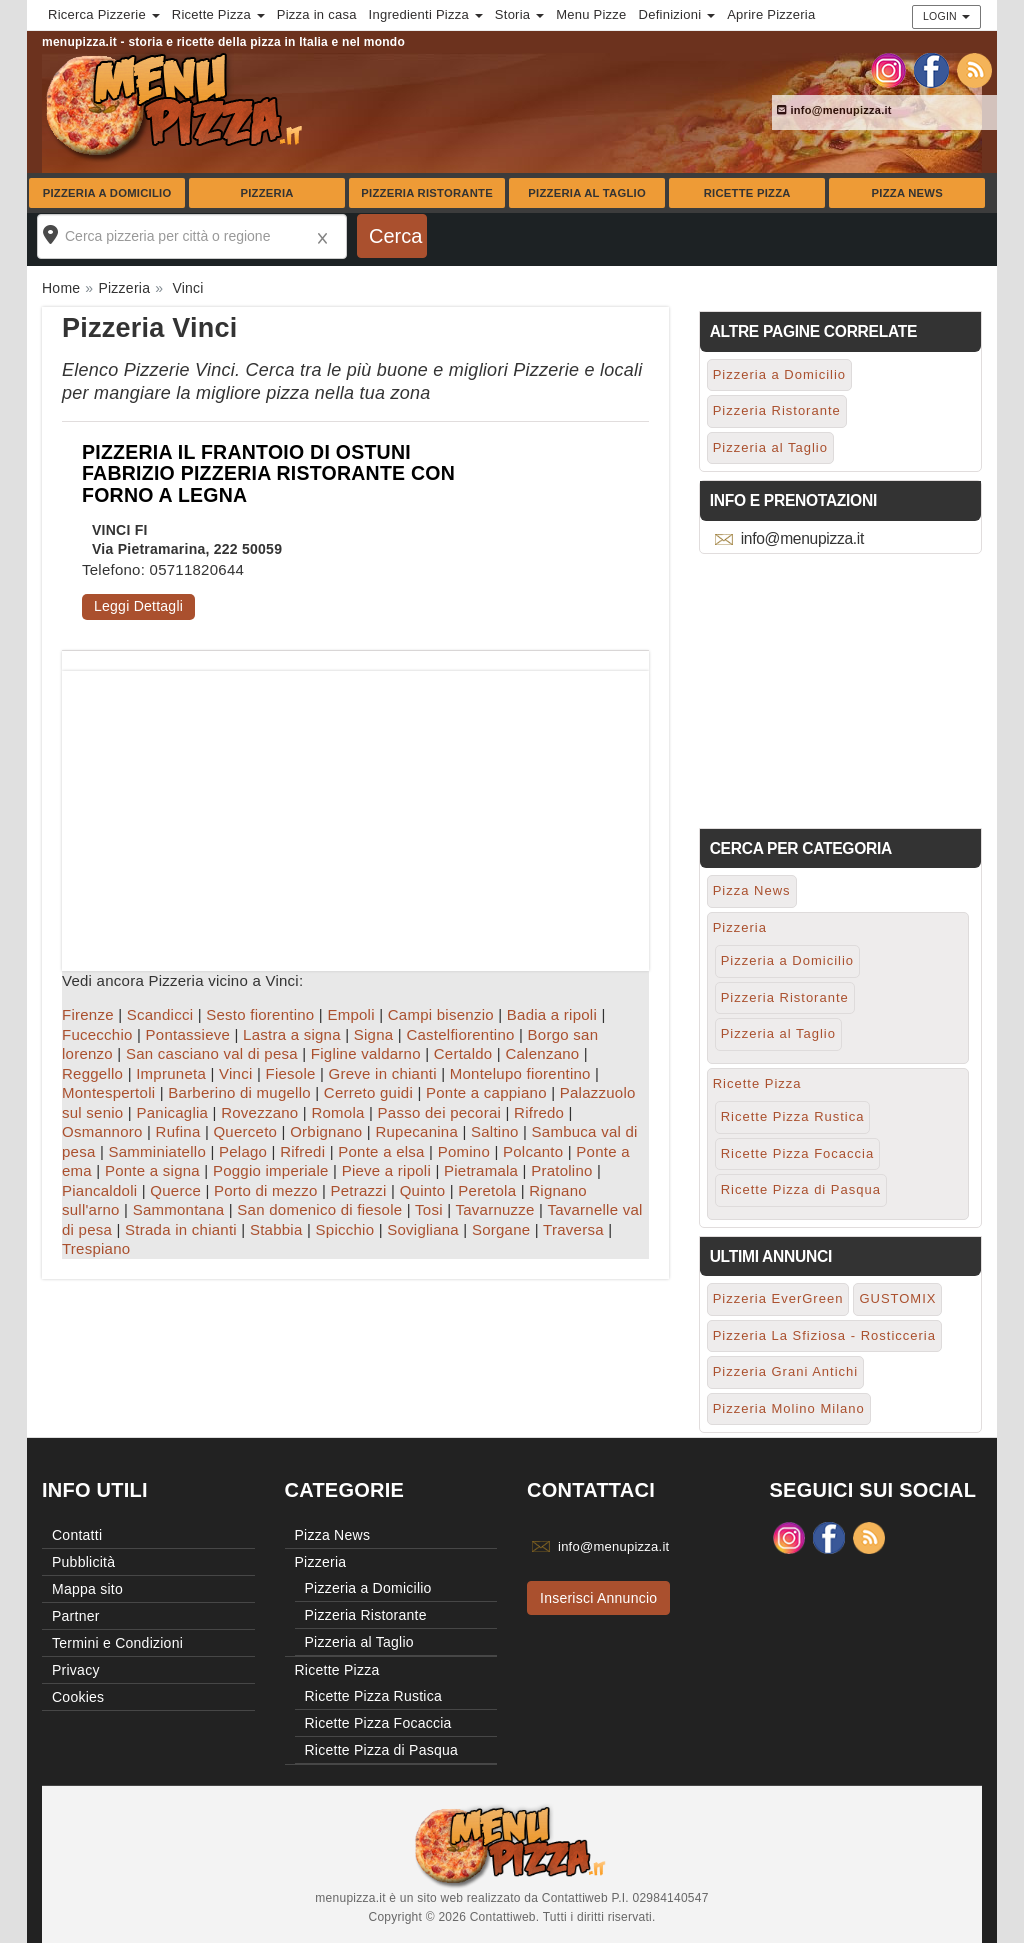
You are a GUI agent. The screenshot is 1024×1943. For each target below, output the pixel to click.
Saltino (495, 1131)
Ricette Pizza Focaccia (798, 1153)
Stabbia (276, 1229)
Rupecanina (416, 1131)
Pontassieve (188, 1034)
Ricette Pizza (747, 193)
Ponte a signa (152, 1170)
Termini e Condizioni (117, 1643)
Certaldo (463, 1053)
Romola (337, 1112)
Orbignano (326, 1131)
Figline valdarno (366, 1053)
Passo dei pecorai (440, 1112)
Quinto (423, 1190)
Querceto (245, 1131)
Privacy (76, 1670)
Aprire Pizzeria (771, 14)
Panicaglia (172, 1112)
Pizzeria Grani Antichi (786, 1371)
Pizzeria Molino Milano (789, 1408)
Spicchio (345, 1229)
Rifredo (539, 1112)
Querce (175, 1190)
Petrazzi (359, 1190)
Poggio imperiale (271, 1170)
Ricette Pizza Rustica (793, 1116)
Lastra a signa (292, 1034)
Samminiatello (157, 1151)
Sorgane (501, 1229)
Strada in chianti (181, 1229)
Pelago (243, 1151)
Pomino (464, 1151)
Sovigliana (423, 1229)
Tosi (429, 1209)
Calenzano (542, 1053)
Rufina (178, 1131)
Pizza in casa (317, 14)
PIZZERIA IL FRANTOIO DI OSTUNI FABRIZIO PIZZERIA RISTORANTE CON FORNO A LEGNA (268, 473)
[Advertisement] (355, 811)
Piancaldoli (99, 1190)
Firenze (88, 1014)
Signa (374, 1034)
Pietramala (481, 1170)
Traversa (573, 1229)
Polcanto (533, 1151)
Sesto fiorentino (260, 1014)
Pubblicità (83, 1562)
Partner (76, 1616)
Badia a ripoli (552, 1014)
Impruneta (171, 1073)
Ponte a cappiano (486, 1092)
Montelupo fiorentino (520, 1073)
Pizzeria (266, 193)
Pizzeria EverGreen (778, 1298)
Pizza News (907, 193)
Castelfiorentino (460, 1034)
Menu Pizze (591, 14)
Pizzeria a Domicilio (107, 193)
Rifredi (302, 1151)
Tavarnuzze (494, 1209)
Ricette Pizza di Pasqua (801, 1189)
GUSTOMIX (897, 1298)
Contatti (77, 1535)
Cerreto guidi (368, 1092)
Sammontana (179, 1209)
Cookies (78, 1697)
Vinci (236, 1073)
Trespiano (96, 1248)
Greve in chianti (383, 1073)
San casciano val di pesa (212, 1053)
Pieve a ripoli (386, 1170)
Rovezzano (259, 1112)
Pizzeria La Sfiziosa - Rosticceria (824, 1335)
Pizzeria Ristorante (427, 193)
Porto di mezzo (266, 1190)
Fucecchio (97, 1034)
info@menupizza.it (834, 110)
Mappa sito (87, 1589)
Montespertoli (108, 1092)
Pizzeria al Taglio (587, 193)
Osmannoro (102, 1131)
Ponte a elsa (381, 1151)
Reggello (92, 1073)
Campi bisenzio (441, 1014)
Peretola (487, 1190)
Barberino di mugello (239, 1092)
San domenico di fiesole (319, 1209)
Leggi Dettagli (138, 606)
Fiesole (290, 1073)
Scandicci (160, 1014)
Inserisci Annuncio (598, 1598)
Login (946, 16)
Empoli (350, 1014)
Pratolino (561, 1170)
